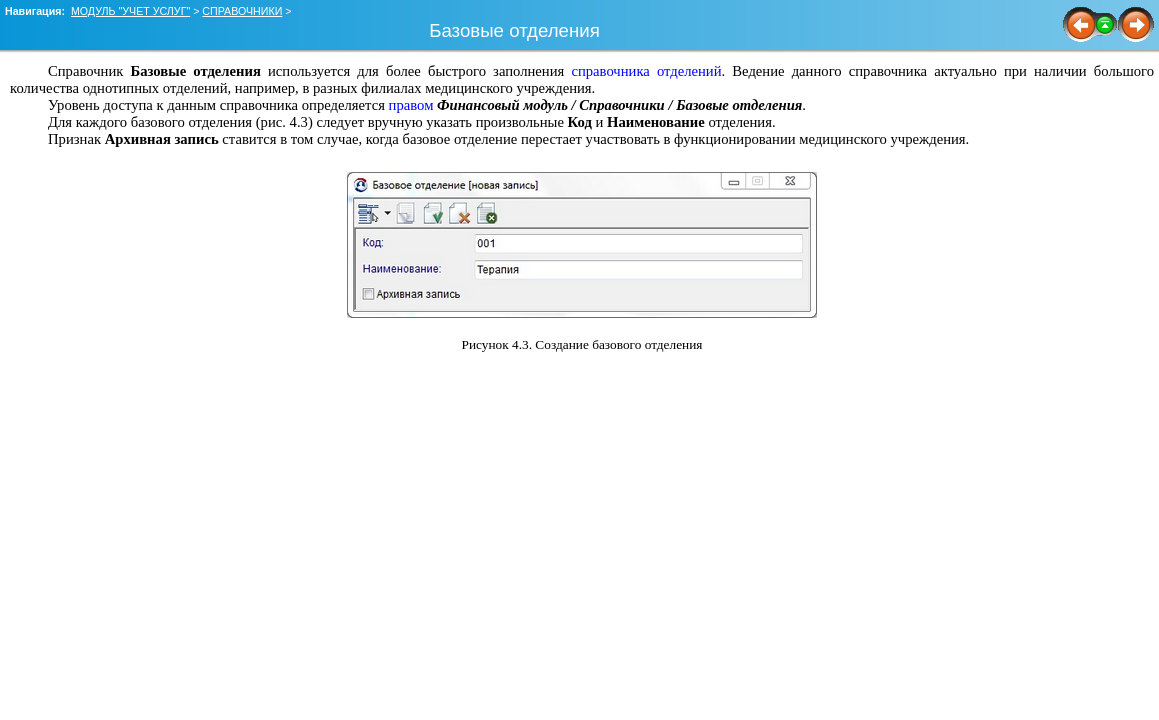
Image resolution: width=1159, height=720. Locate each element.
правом (411, 105)
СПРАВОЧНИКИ (242, 11)
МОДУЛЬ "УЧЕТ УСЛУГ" (130, 11)
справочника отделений (646, 71)
